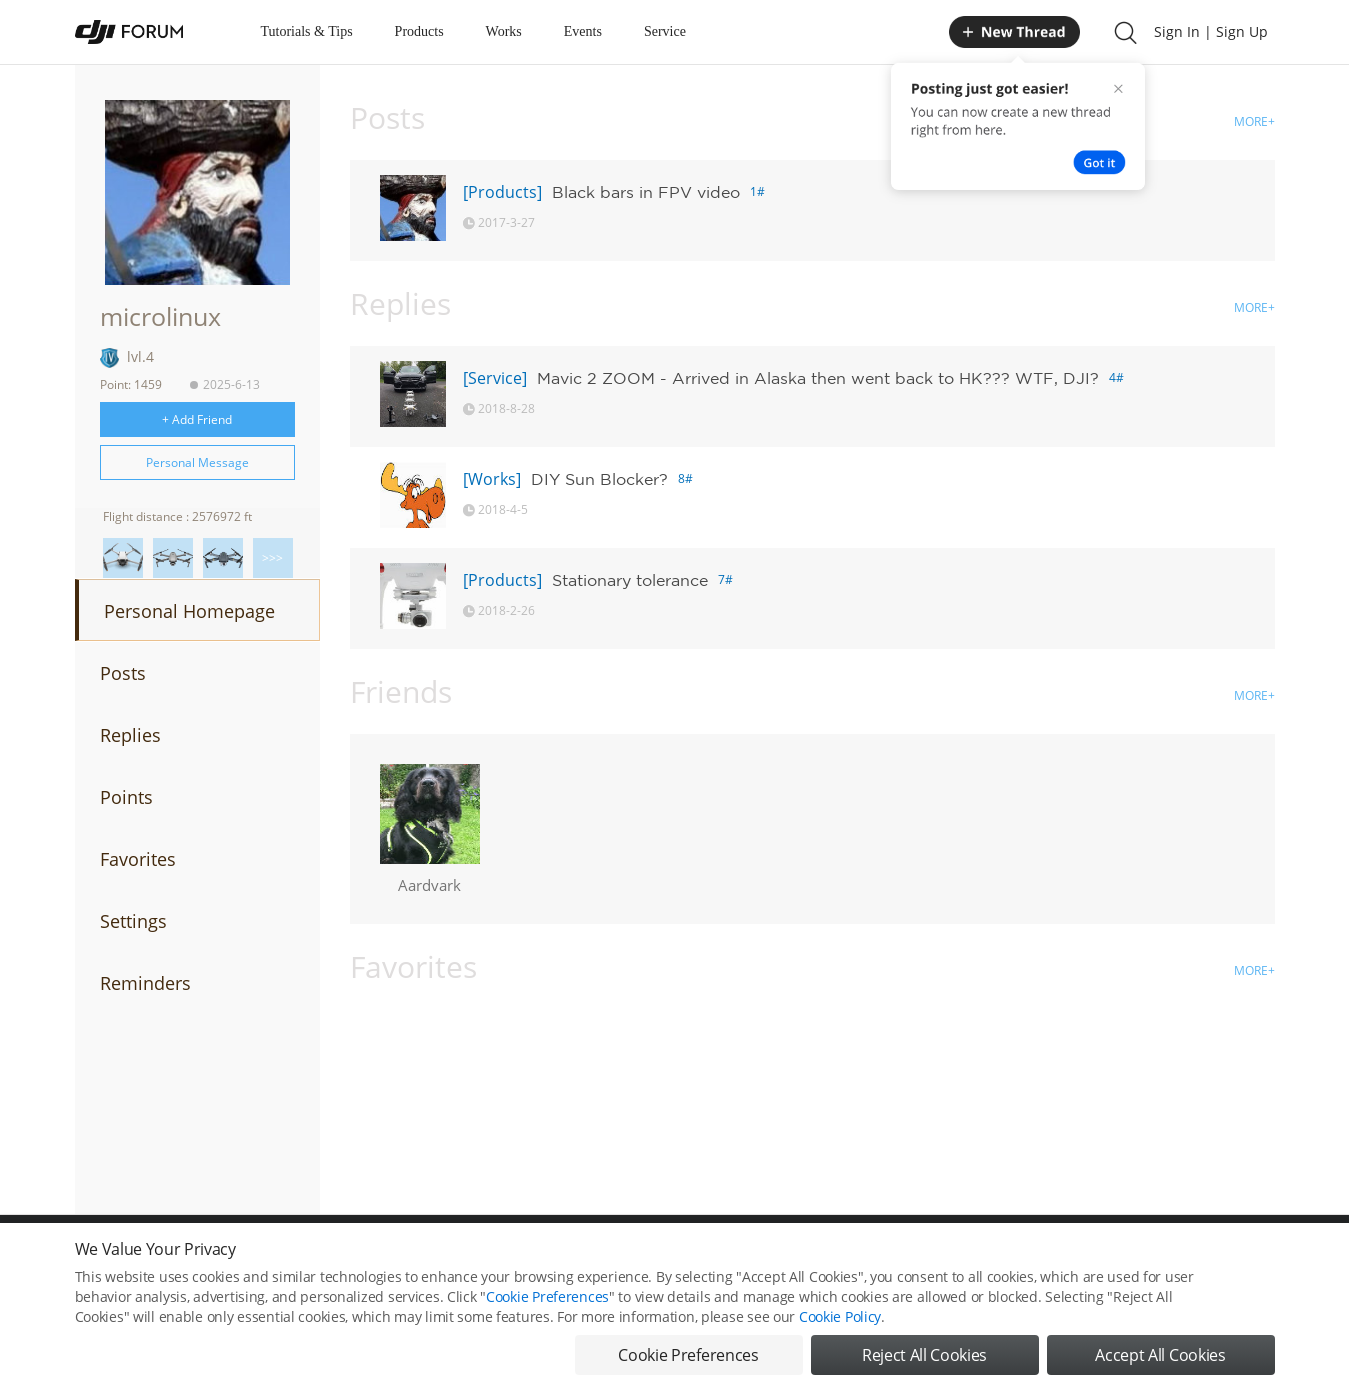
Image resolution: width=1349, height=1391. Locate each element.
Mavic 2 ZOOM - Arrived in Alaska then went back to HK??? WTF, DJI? (818, 378)
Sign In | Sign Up (1211, 31)
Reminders (145, 983)
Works (504, 31)
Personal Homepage (189, 611)
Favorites (138, 859)
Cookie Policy (840, 1326)
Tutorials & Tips (307, 31)
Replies (130, 735)
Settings (133, 921)
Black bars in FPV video (646, 192)
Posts (123, 673)
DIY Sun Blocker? (599, 479)
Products (419, 31)
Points (126, 797)
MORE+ (1254, 121)
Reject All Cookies (924, 1365)
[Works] (492, 479)
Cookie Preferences (547, 1306)
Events (583, 31)
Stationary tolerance (630, 580)
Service (665, 31)
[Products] (502, 192)
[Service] (495, 378)
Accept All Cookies (1160, 1365)
